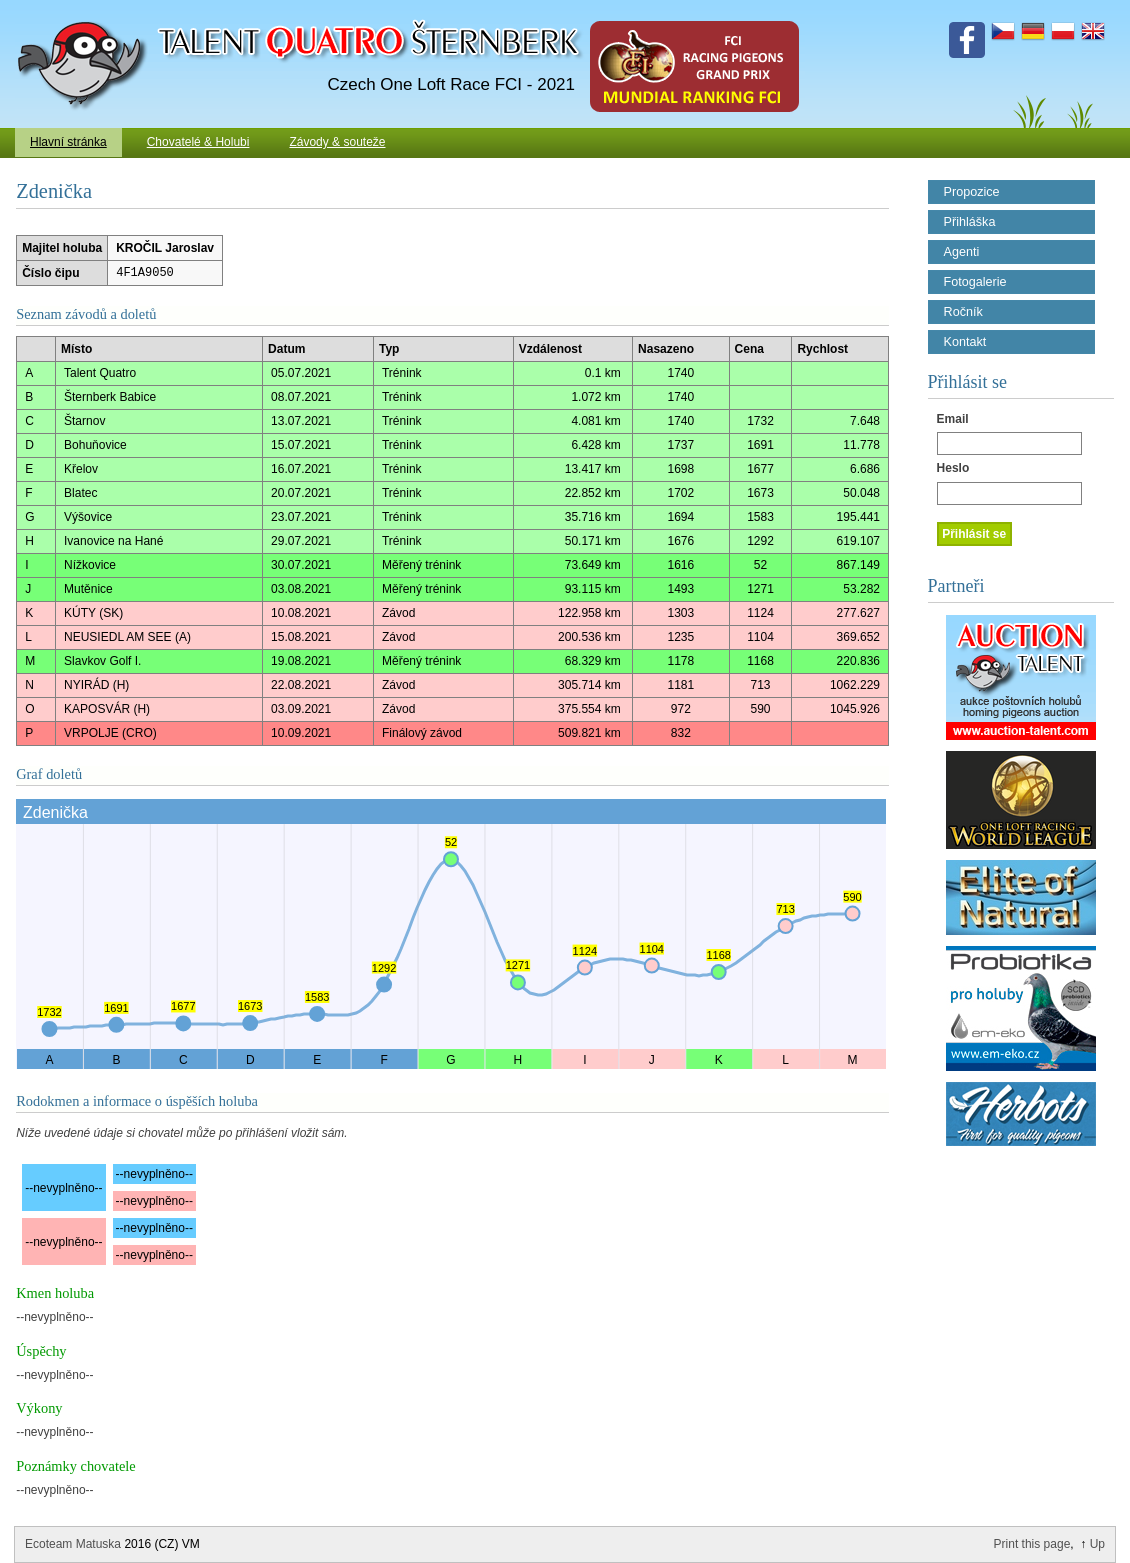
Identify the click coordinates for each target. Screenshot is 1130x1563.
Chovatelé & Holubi (198, 142)
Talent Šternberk (85, 10)
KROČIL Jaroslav (165, 248)
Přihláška (970, 222)
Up (1097, 1544)
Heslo (953, 468)
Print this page (1032, 1544)
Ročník (963, 312)
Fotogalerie (975, 282)
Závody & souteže (337, 142)
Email (953, 419)
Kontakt (965, 342)
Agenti (962, 252)
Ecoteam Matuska (73, 1544)
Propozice (972, 192)
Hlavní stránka (68, 142)
